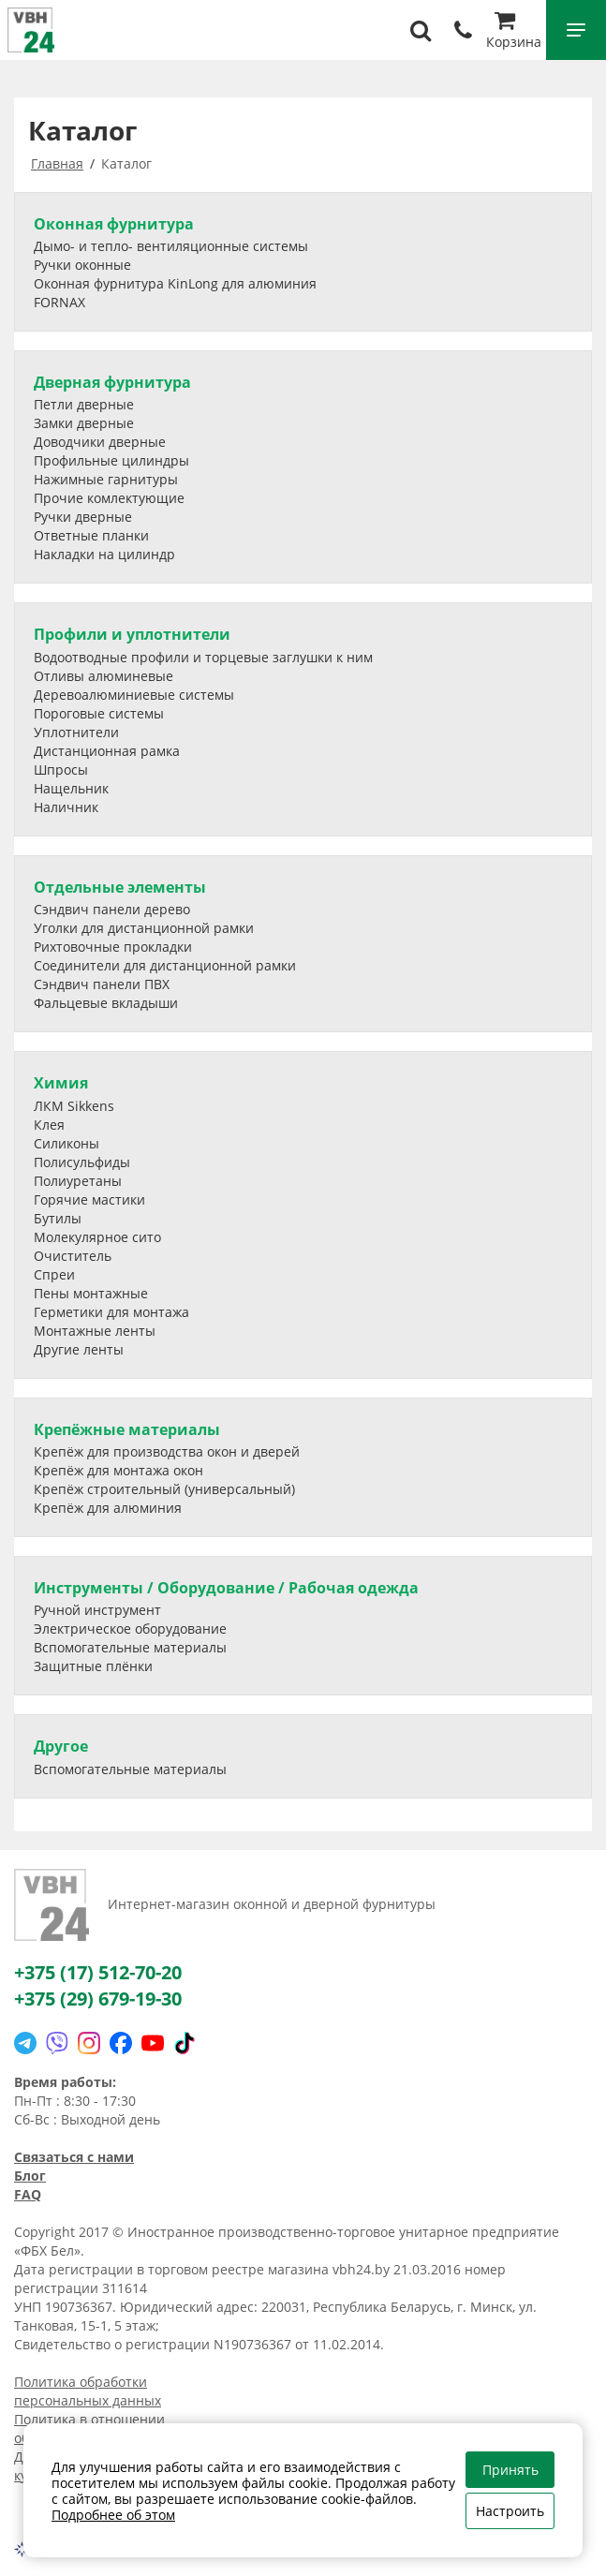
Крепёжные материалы (127, 1429)
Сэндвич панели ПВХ (102, 984)
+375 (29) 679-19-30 (98, 1998)
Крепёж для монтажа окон (118, 1470)
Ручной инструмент (97, 1610)
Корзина (513, 32)
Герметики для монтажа (111, 1312)
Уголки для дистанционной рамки (144, 928)
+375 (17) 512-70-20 (98, 1972)
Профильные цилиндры (111, 460)
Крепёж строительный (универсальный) (164, 1489)
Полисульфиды (82, 1162)
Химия (61, 1083)
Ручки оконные (82, 265)
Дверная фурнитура (112, 382)
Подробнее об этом (113, 2515)
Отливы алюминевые (103, 676)
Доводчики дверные (100, 442)
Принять (510, 2470)
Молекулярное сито (97, 1237)
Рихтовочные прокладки (113, 946)
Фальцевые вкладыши (106, 1003)
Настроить (510, 2511)
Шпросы (61, 769)
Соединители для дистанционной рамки (165, 965)
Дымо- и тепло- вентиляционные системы (171, 246)
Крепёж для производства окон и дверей (167, 1451)
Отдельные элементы (120, 887)
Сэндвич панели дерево (112, 909)
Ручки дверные (83, 517)
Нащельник (71, 788)
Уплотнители (76, 732)
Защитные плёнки (93, 1666)
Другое (61, 1746)
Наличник (66, 807)
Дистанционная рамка (107, 751)
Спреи (54, 1274)
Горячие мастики (89, 1199)
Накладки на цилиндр (104, 554)
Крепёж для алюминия (108, 1508)
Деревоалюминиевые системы (134, 694)
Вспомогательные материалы (130, 1647)
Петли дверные (84, 404)
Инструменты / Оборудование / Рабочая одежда (226, 1587)
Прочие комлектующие (109, 498)
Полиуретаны (78, 1181)
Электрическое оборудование (130, 1628)
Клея (49, 1124)
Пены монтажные (91, 1293)
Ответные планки (91, 535)
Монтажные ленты (94, 1331)
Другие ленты (79, 1349)
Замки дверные (84, 423)
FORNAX (59, 302)
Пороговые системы (99, 713)
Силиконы (66, 1143)
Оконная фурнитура (114, 224)
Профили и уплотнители (132, 634)
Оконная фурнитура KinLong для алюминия (175, 283)
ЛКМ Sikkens (74, 1106)
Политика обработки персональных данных (87, 2391)
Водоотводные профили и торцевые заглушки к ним (203, 657)
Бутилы (57, 1218)
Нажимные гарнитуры (106, 479)
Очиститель (72, 1256)
